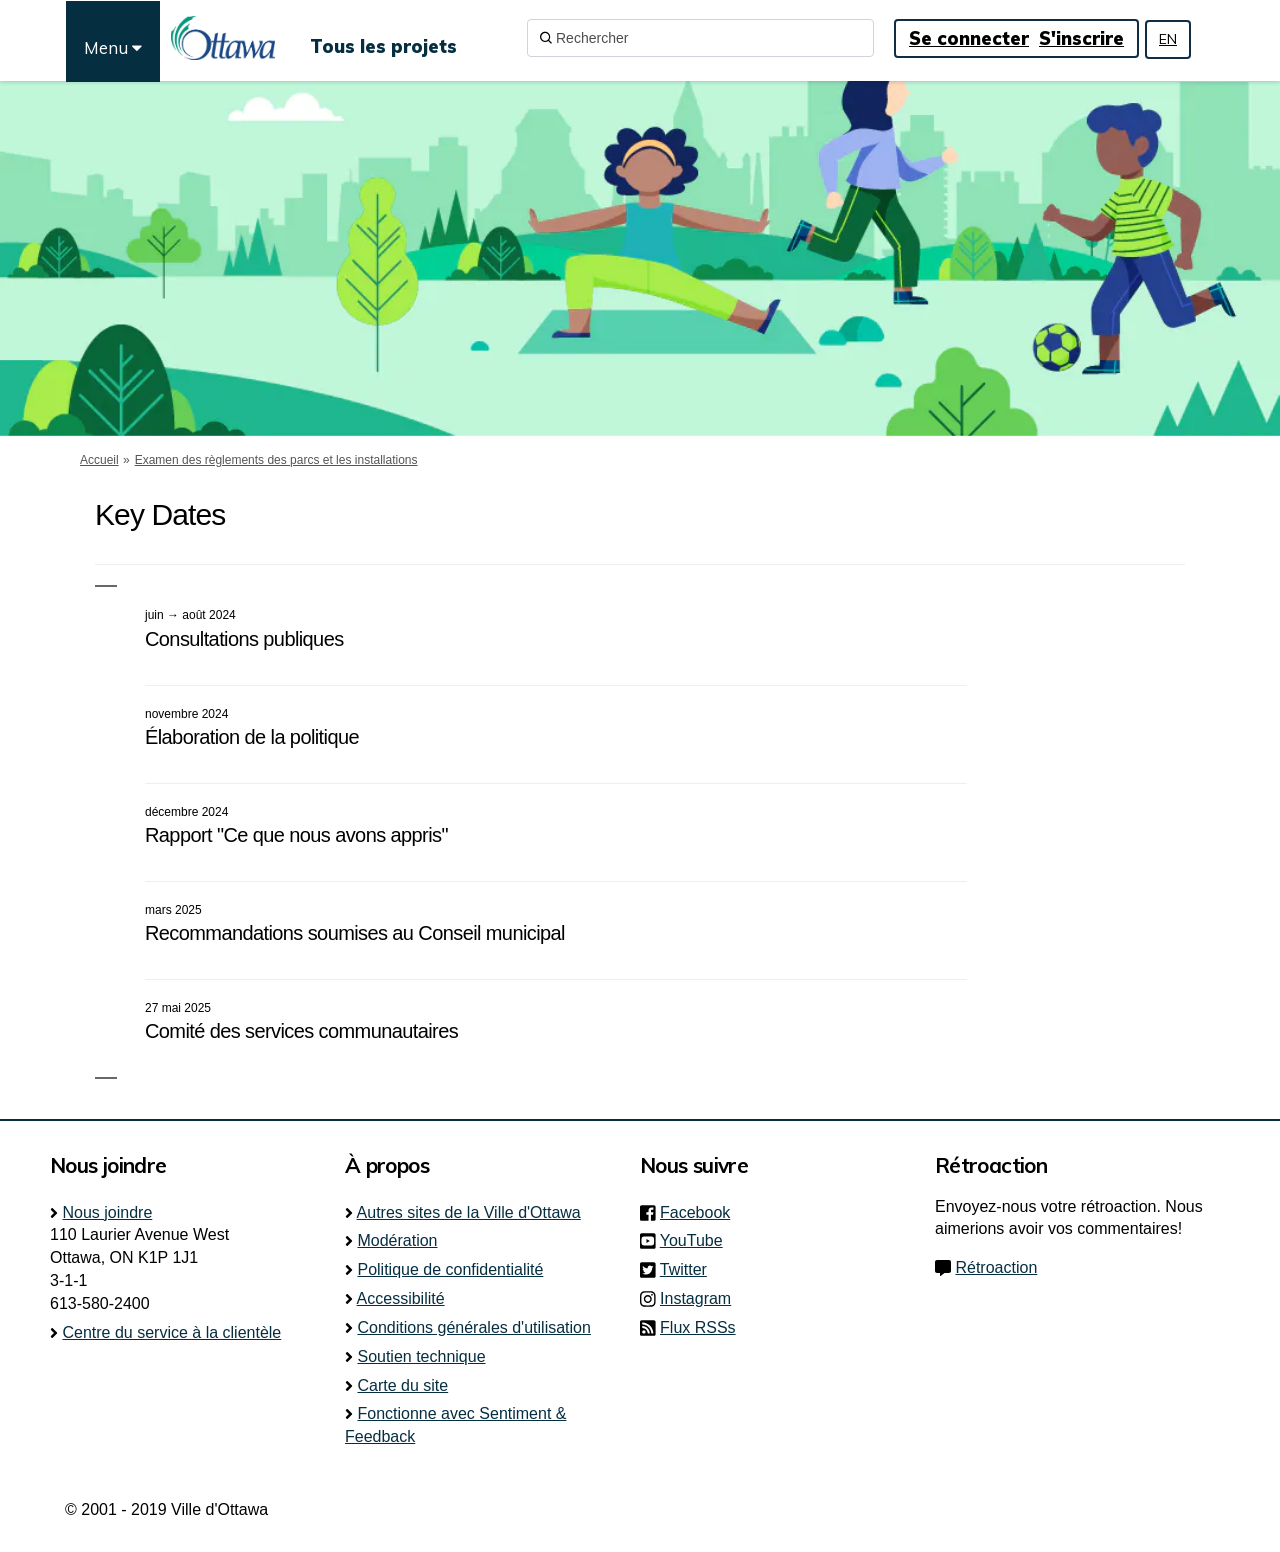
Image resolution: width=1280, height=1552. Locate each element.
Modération (397, 1240)
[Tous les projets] (383, 38)
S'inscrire (1081, 38)
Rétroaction (996, 1267)
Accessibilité (401, 1298)
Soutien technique (421, 1356)
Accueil (99, 460)
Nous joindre (107, 1212)
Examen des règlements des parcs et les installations (276, 460)
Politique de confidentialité (450, 1269)
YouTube (697, 1240)
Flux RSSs (698, 1327)
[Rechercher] (700, 38)
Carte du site (402, 1385)
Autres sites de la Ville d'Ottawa (469, 1212)
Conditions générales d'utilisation (473, 1327)
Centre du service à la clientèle (171, 1332)
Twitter (689, 1269)
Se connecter (969, 38)
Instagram (701, 1298)
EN (1168, 39)
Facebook (701, 1212)
